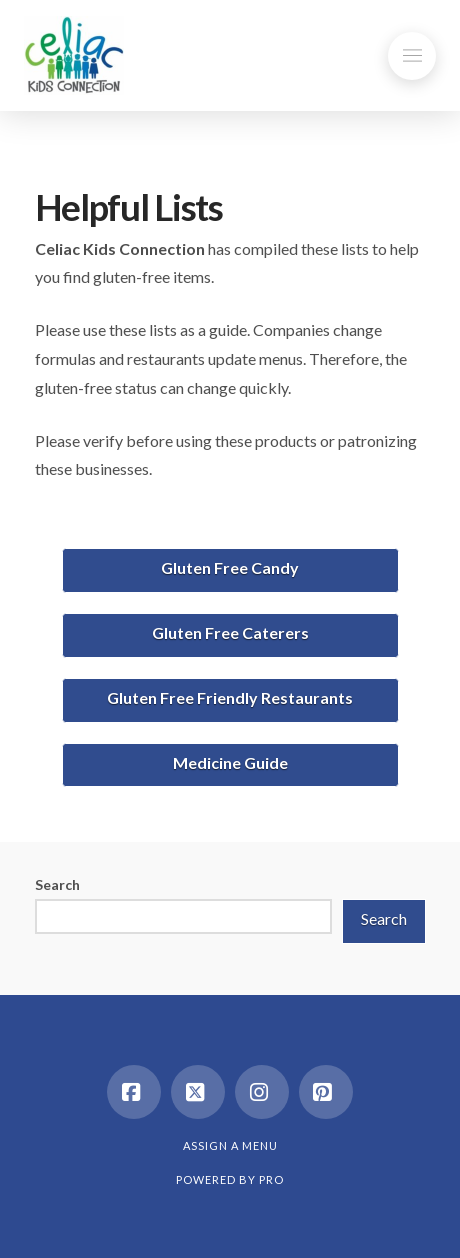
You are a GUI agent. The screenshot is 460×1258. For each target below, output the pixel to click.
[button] (412, 56)
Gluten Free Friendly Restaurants (230, 697)
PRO (271, 1179)
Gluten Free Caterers (230, 632)
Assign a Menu (230, 1145)
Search (57, 884)
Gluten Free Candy (230, 567)
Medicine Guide (230, 762)
